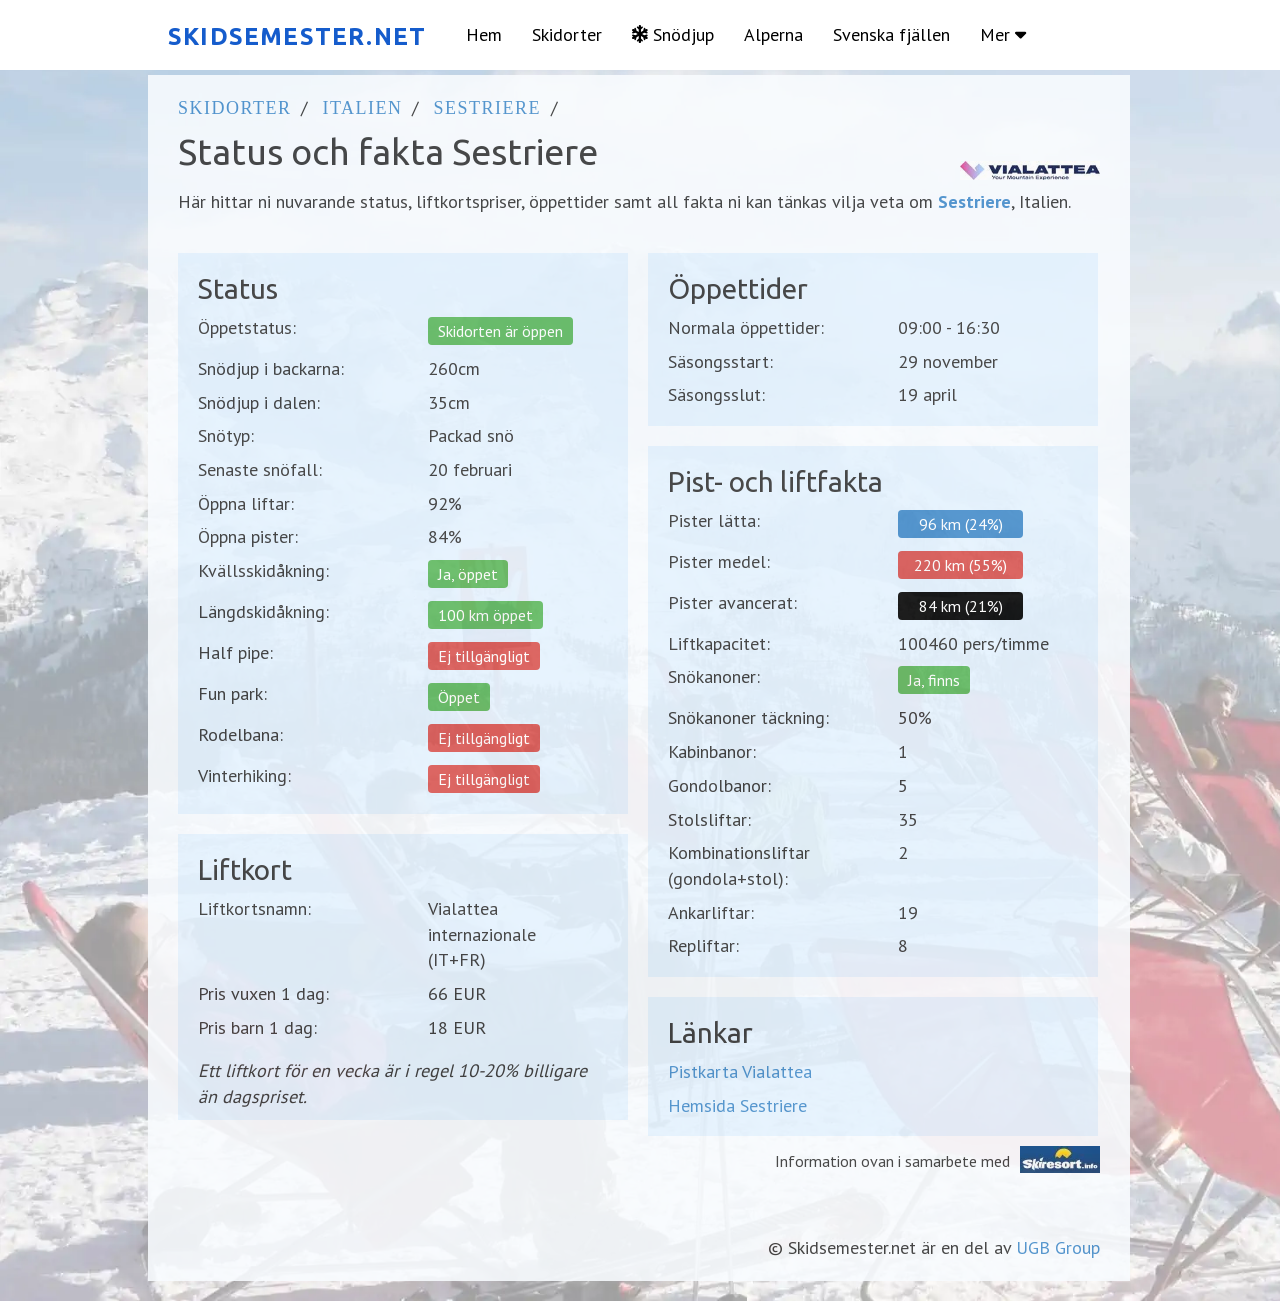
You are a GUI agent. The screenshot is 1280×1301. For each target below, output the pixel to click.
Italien (362, 108)
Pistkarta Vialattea (740, 1071)
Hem (484, 34)
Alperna (773, 34)
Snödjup (673, 34)
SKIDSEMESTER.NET (297, 36)
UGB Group (1058, 1247)
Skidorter (567, 34)
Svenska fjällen (891, 34)
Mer (1003, 34)
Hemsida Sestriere (737, 1105)
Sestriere (487, 108)
